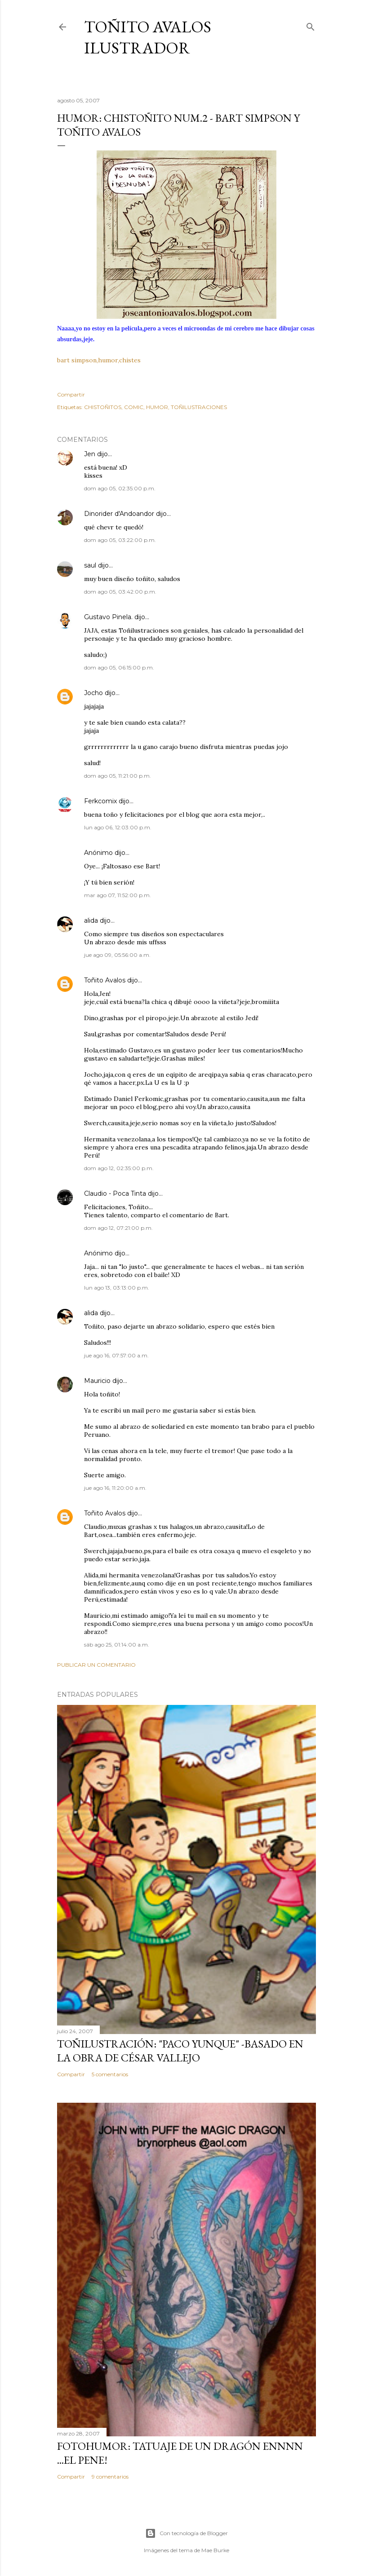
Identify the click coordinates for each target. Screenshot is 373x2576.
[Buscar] (310, 25)
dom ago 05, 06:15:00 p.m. (119, 667)
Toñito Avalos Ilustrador (147, 37)
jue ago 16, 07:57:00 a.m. (116, 1355)
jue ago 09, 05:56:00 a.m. (117, 954)
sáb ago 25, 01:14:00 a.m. (116, 1644)
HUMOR (157, 407)
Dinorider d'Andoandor (119, 514)
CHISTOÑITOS (102, 407)
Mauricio (97, 1381)
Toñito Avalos (104, 980)
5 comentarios (110, 2074)
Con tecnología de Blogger (186, 2533)
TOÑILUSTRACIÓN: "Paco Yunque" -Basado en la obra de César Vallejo (180, 2051)
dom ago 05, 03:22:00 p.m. (120, 540)
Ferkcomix (100, 801)
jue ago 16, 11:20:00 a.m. (115, 1487)
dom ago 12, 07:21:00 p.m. (118, 1227)
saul (90, 565)
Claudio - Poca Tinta (115, 1193)
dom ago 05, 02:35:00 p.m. (119, 488)
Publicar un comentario (96, 1664)
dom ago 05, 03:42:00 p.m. (120, 591)
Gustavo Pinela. (108, 617)
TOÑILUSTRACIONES (199, 407)
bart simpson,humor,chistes (99, 360)
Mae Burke (215, 2550)
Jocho (93, 693)
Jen (89, 454)
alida (91, 920)
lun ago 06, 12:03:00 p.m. (117, 827)
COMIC (133, 407)
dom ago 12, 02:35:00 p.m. (119, 1168)
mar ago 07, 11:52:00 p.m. (117, 895)
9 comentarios (110, 2476)
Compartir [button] (71, 394)
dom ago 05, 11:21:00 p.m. (117, 775)
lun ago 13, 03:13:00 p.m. (116, 1287)
